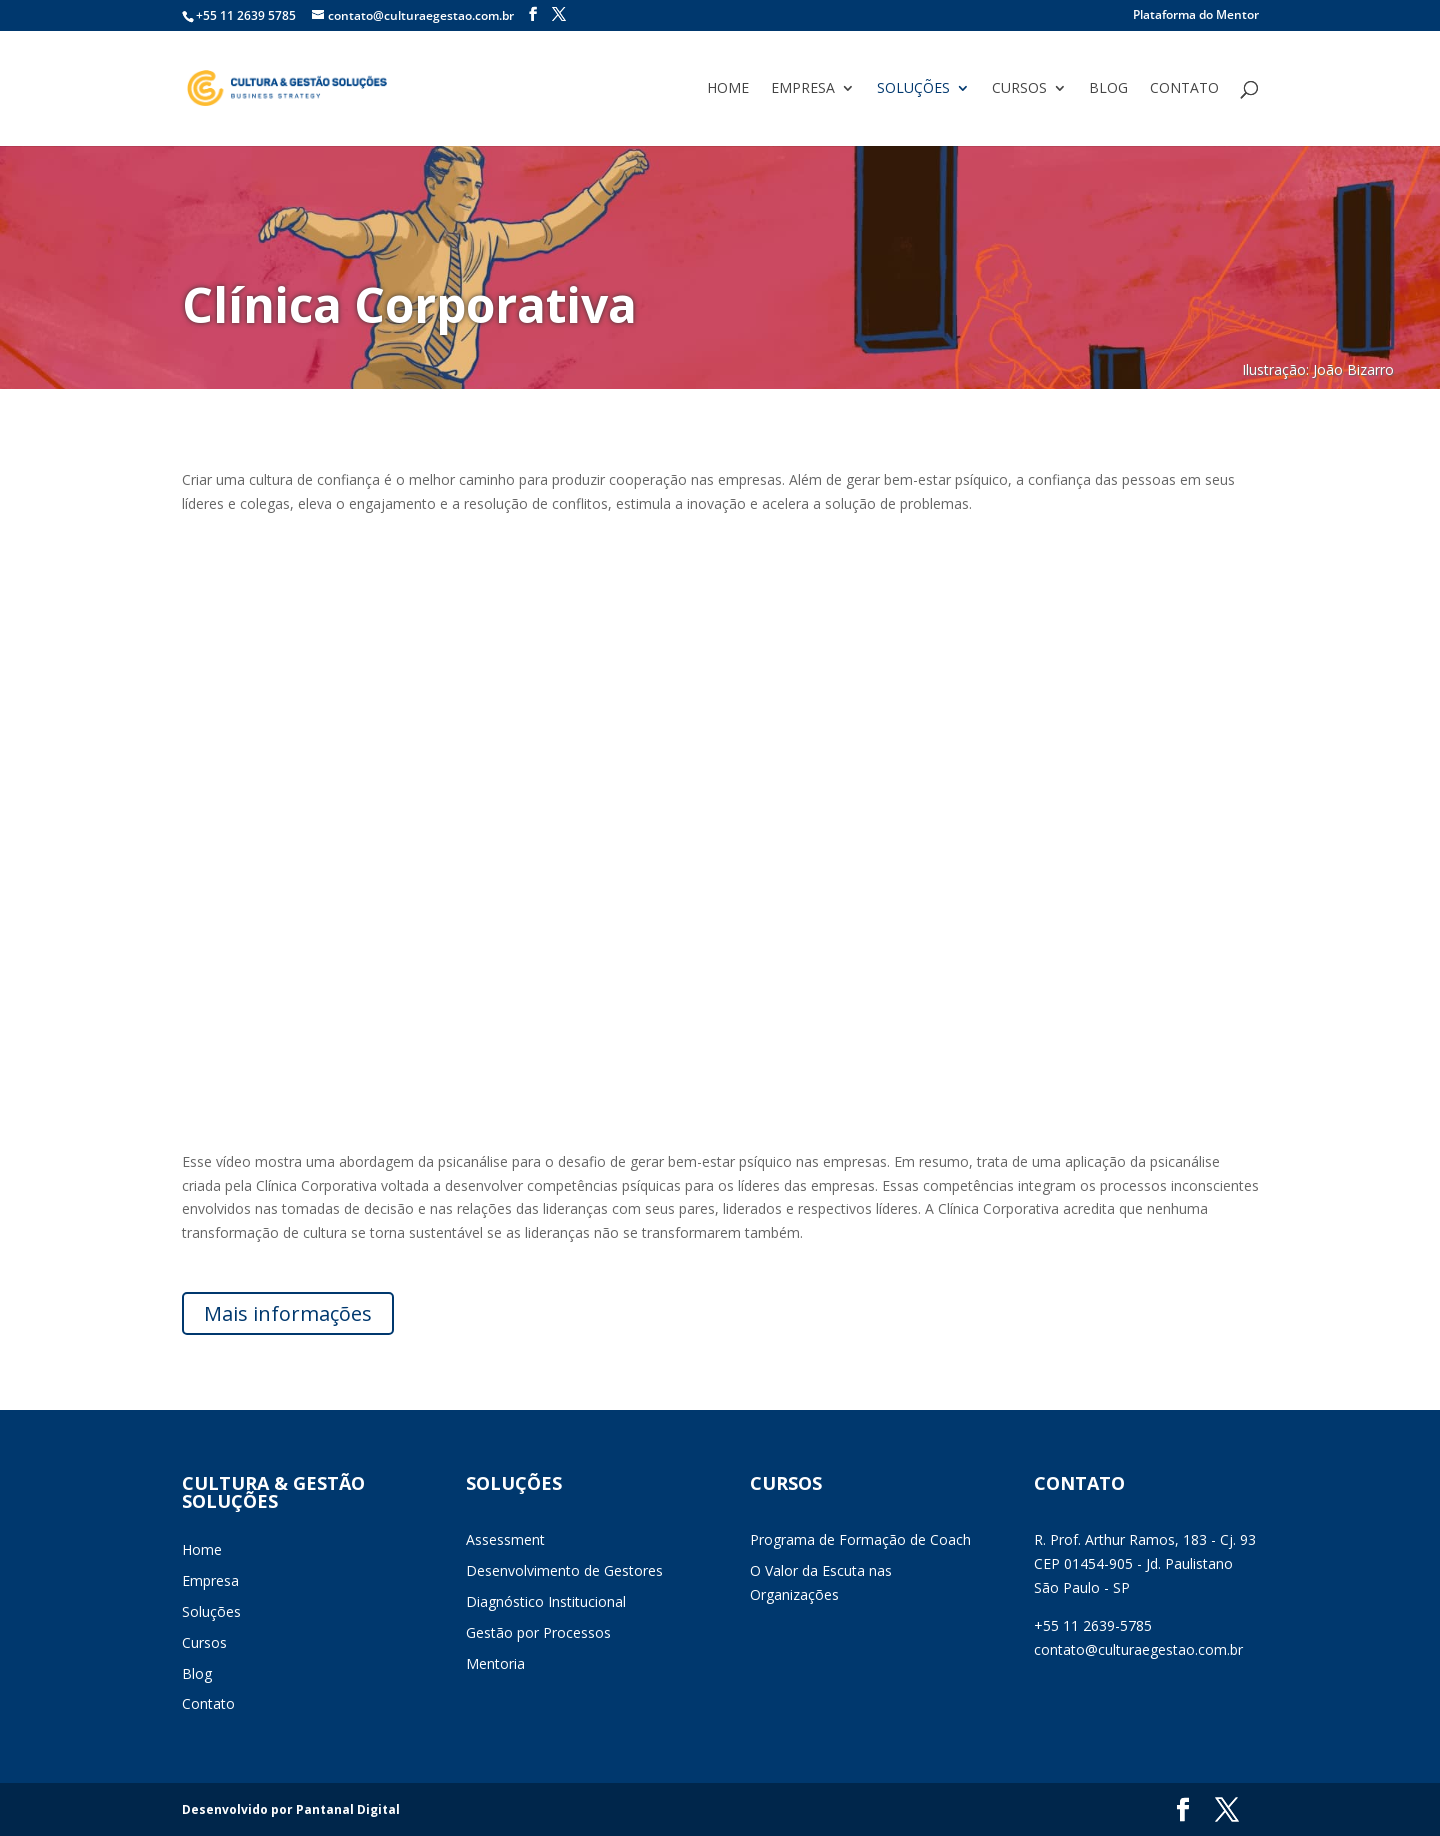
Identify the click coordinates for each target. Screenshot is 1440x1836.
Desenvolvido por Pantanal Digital (291, 1809)
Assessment (505, 1539)
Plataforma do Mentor (1196, 16)
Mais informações (288, 1313)
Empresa (803, 89)
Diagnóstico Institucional (546, 1601)
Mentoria (495, 1663)
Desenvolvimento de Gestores (564, 1570)
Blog (1108, 89)
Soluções (913, 89)
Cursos (1019, 89)
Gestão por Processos (538, 1632)
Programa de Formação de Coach (860, 1539)
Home (728, 89)
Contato (1184, 89)
